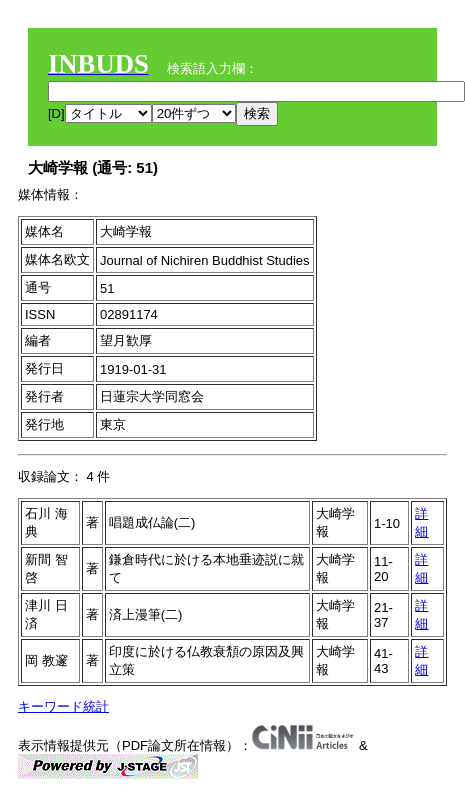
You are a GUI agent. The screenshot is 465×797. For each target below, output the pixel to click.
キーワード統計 (63, 706)
